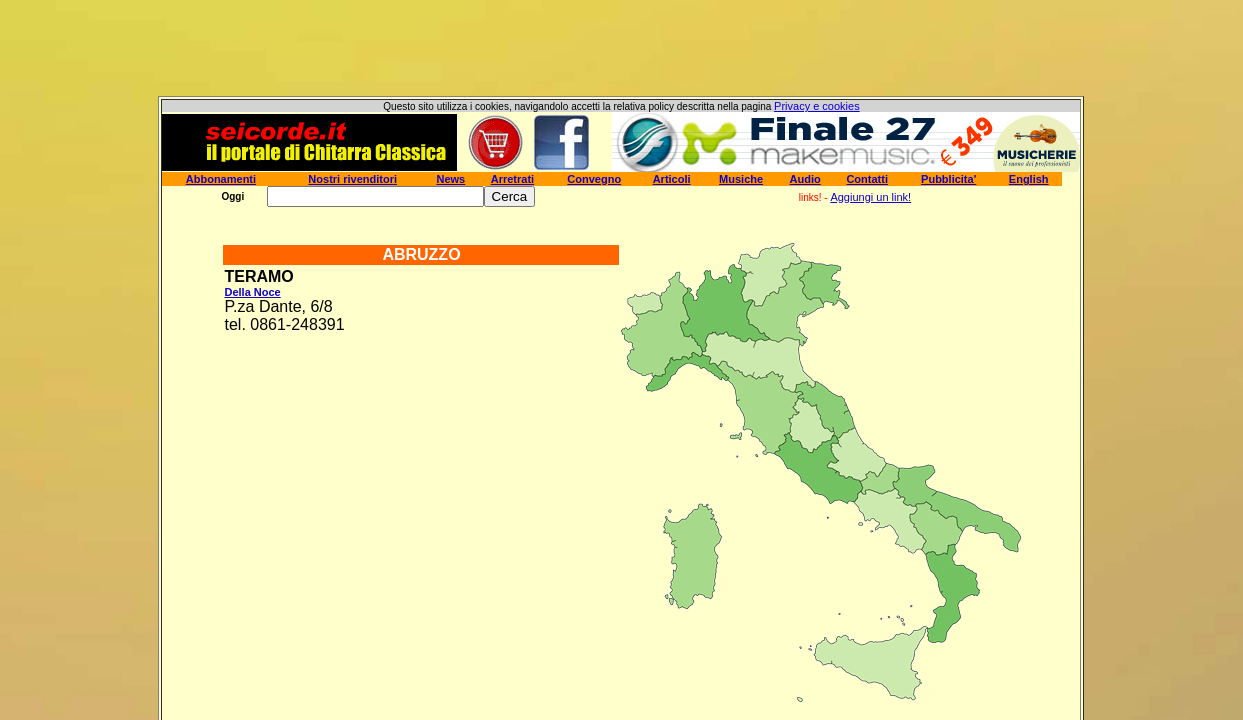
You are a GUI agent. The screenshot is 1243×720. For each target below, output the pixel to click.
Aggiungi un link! (870, 197)
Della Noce (252, 292)
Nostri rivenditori (352, 179)
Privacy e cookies (817, 106)
